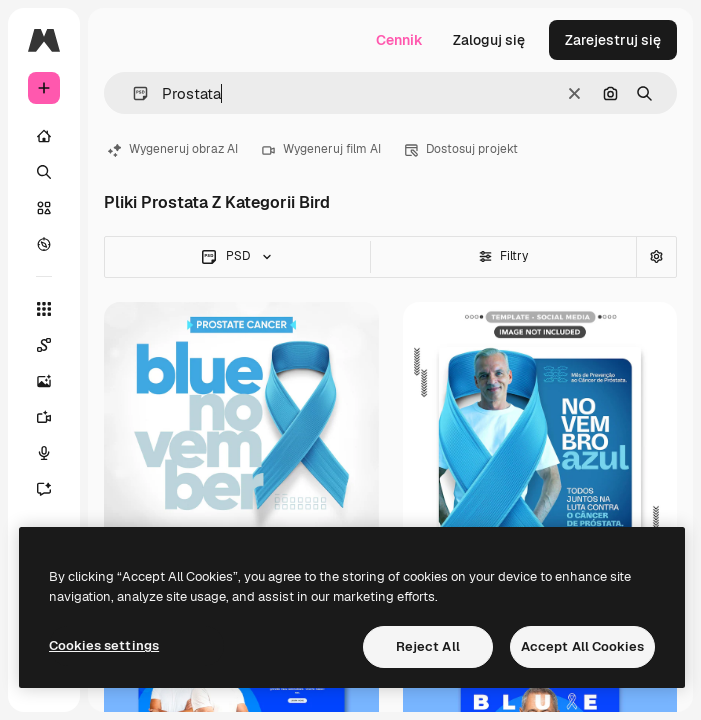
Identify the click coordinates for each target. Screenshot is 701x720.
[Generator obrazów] (44, 381)
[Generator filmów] (44, 417)
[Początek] (44, 136)
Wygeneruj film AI (321, 149)
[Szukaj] (44, 172)
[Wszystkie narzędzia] (44, 309)
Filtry (503, 256)
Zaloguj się (489, 40)
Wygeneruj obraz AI (173, 149)
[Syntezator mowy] (44, 453)
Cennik (399, 40)
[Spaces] (44, 345)
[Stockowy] (44, 208)
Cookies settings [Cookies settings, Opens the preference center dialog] (104, 645)
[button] (132, 93)
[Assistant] (44, 489)
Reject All (428, 646)
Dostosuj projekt (461, 149)
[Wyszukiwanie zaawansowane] (656, 257)
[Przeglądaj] (44, 244)
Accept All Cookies (582, 646)
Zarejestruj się (613, 40)
